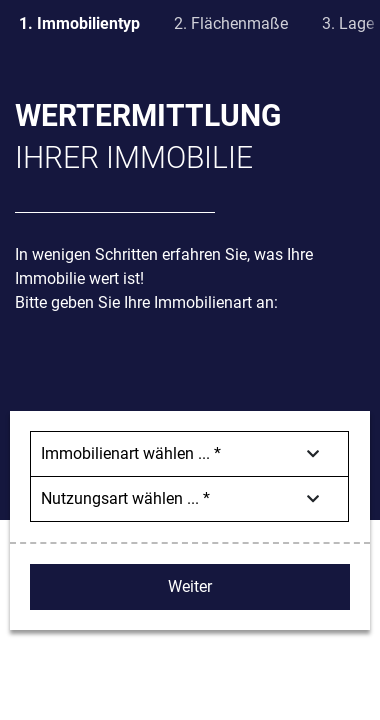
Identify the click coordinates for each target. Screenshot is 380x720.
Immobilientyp (88, 23)
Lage (356, 23)
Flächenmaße (239, 23)
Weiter (190, 586)
